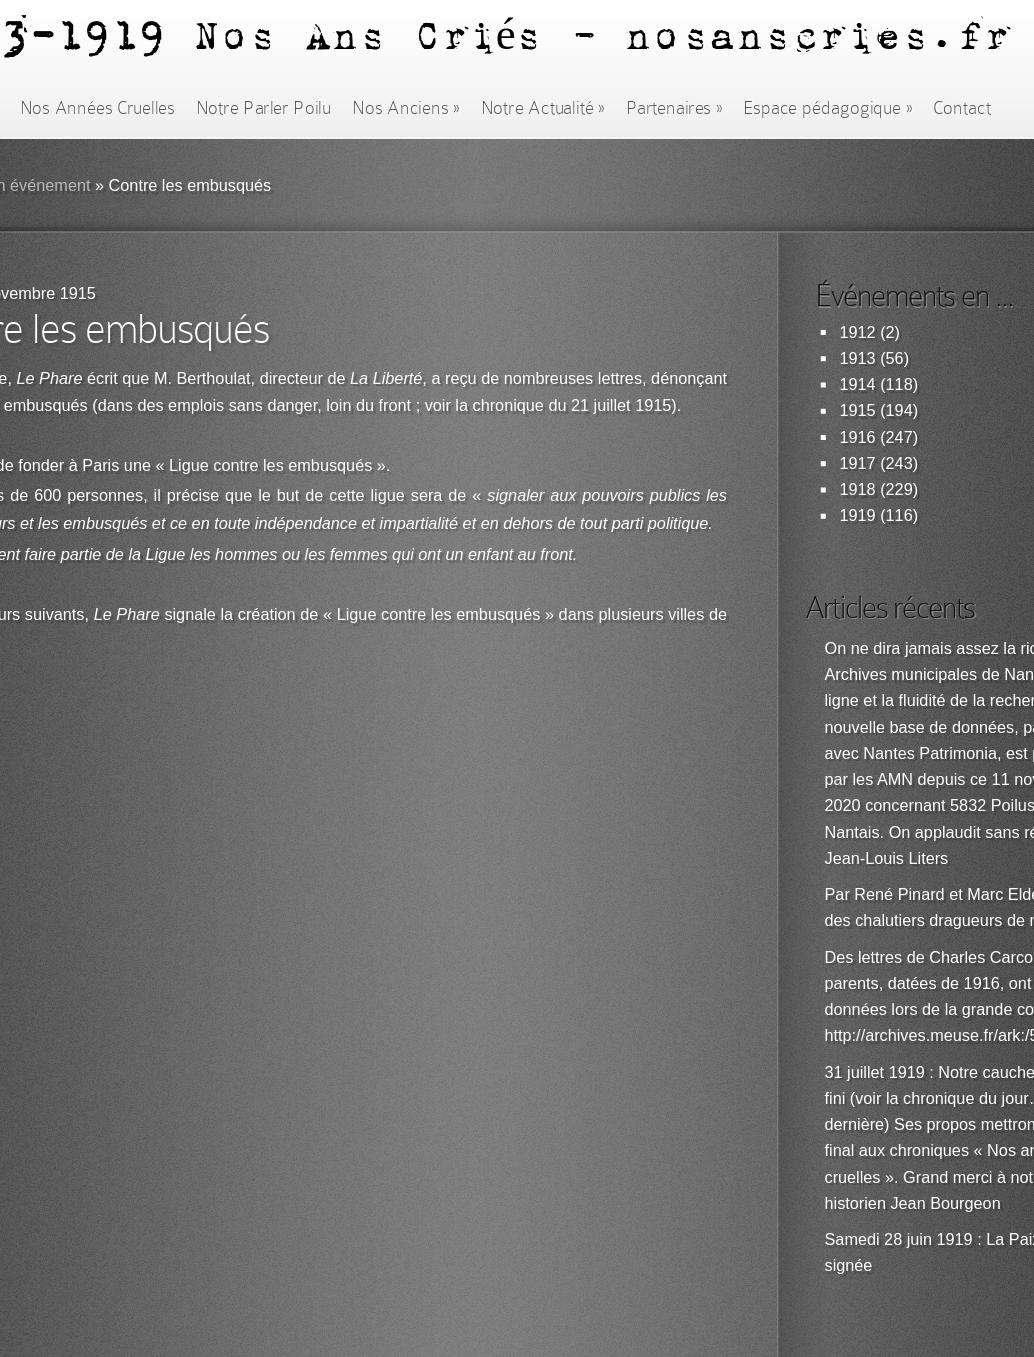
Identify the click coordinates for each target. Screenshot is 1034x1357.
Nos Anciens (406, 108)
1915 (858, 410)
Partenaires (674, 108)
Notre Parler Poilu (263, 108)
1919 (858, 515)
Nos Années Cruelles (97, 108)
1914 (858, 384)
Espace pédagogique (827, 108)
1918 (858, 489)
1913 (858, 358)
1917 (858, 463)
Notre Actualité (543, 108)
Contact (962, 108)
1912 (858, 332)
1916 (858, 437)
